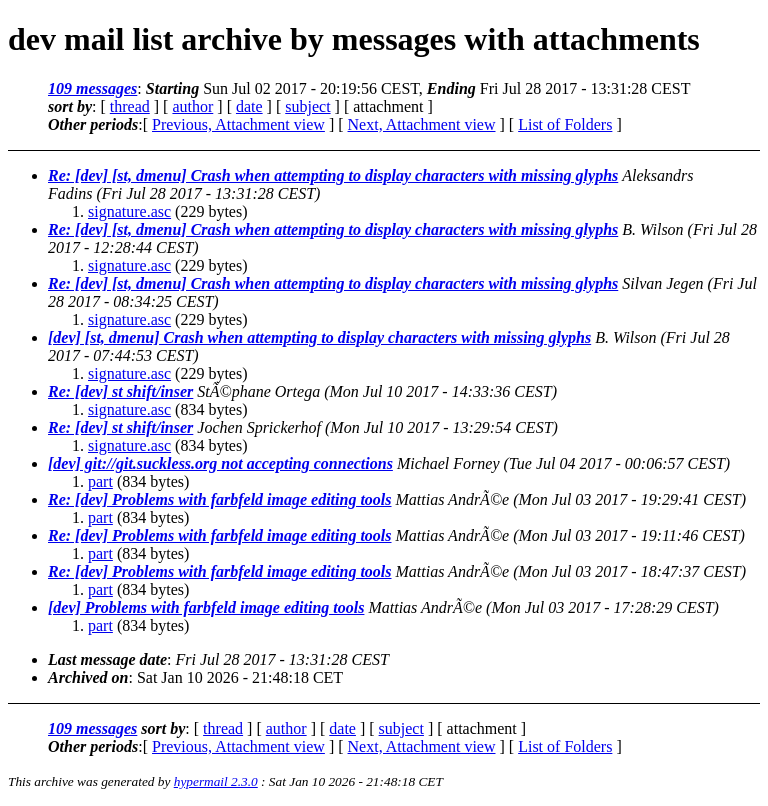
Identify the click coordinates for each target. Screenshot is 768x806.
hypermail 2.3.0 (216, 781)
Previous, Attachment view (238, 124)
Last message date (107, 659)
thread (130, 106)
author (192, 106)
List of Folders (565, 124)
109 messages (92, 88)
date (249, 106)
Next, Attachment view (422, 124)
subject (307, 106)
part (100, 481)
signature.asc (129, 211)
